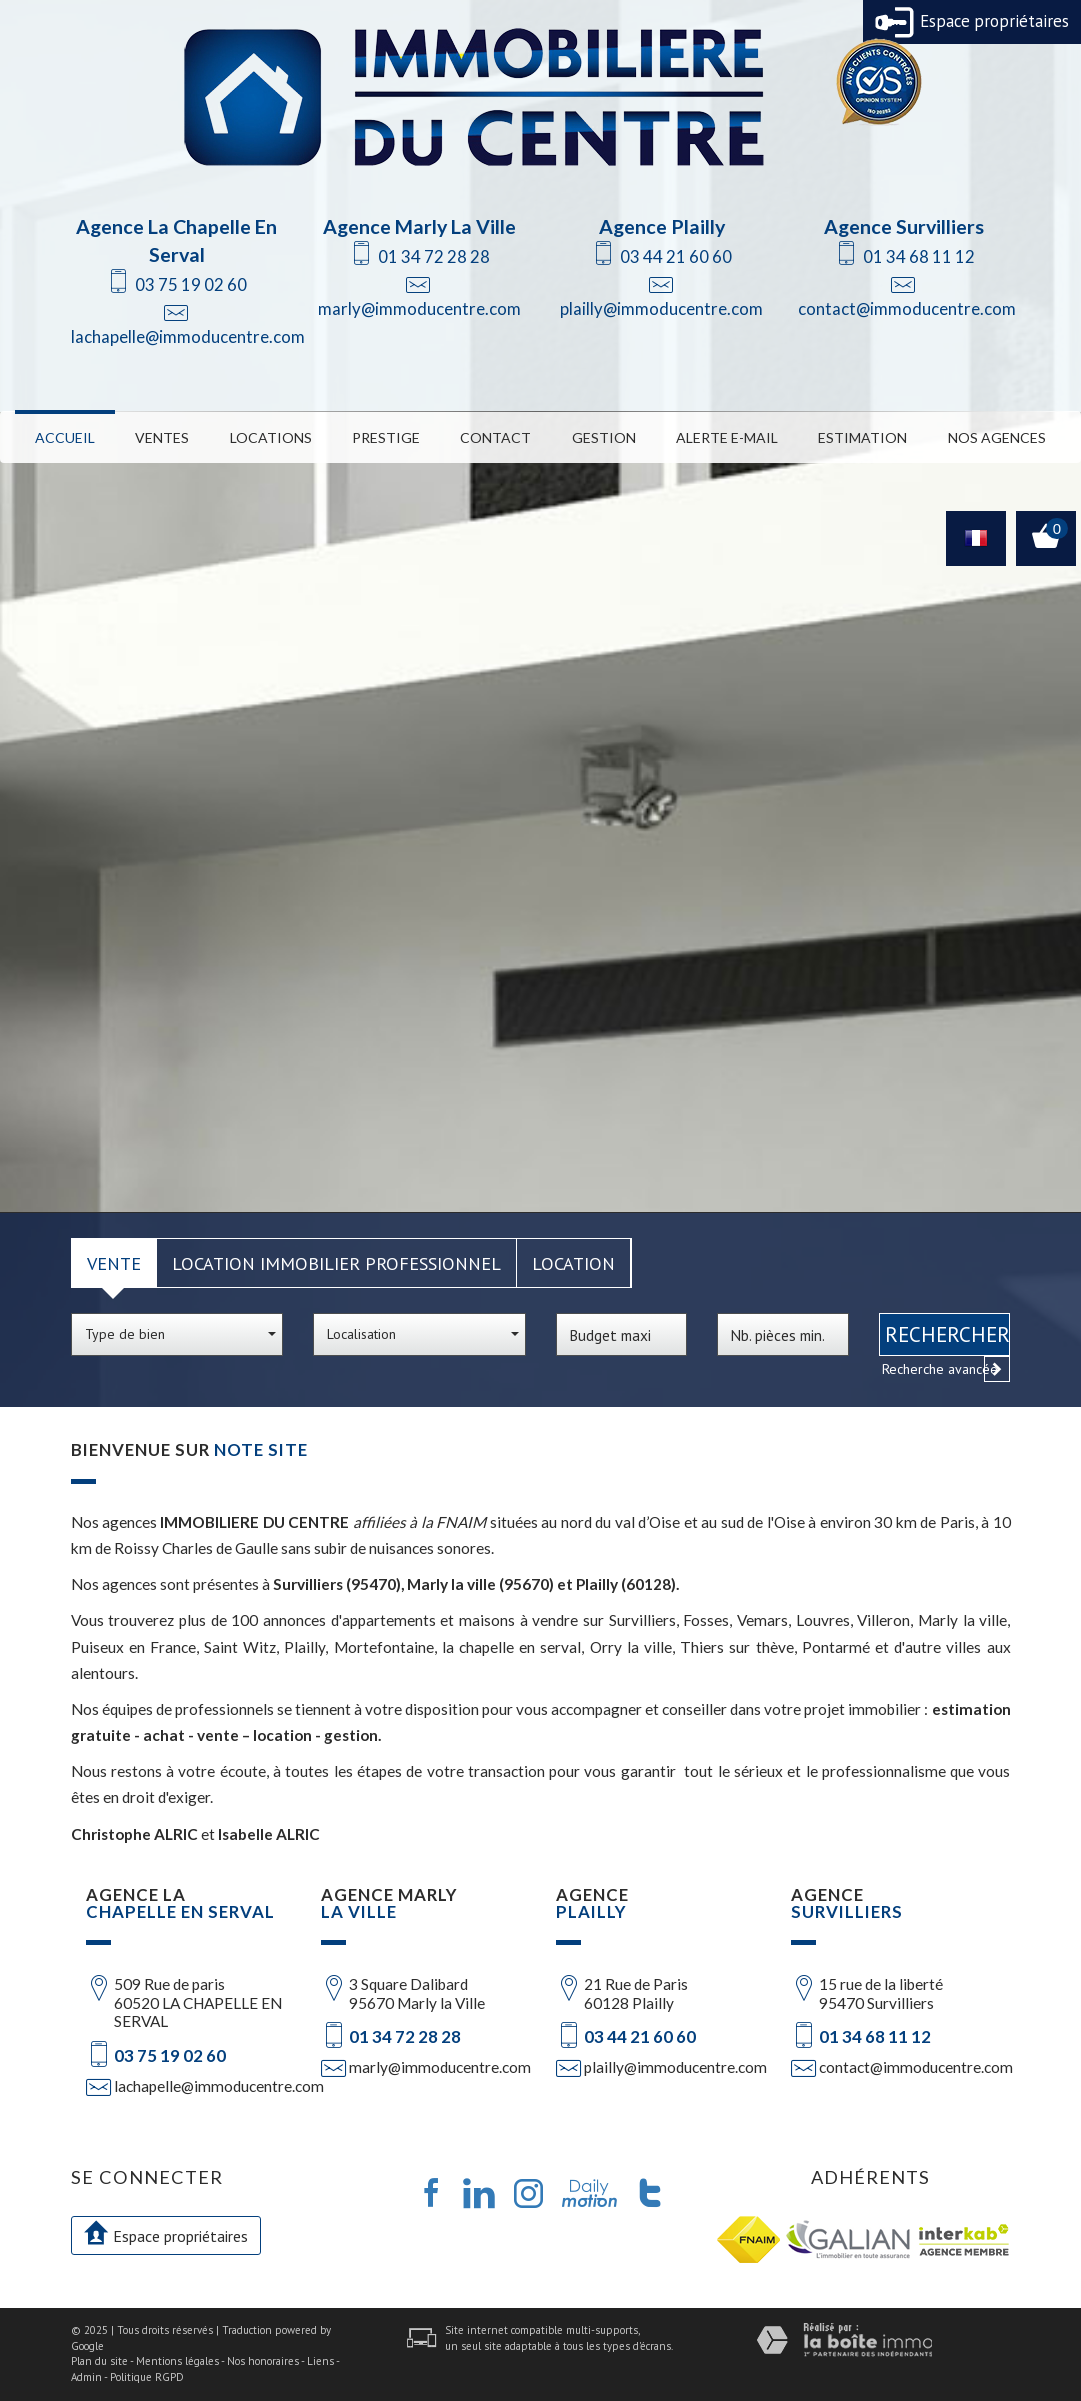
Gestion (604, 437)
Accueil (65, 437)
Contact (495, 437)
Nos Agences (997, 437)
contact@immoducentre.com (907, 308)
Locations (271, 437)
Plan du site (99, 2361)
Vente (114, 1263)
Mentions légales (177, 2361)
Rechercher (947, 1334)
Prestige (386, 437)
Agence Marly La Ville (419, 226)
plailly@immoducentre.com (661, 308)
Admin (86, 2377)
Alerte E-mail (727, 437)
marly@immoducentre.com (419, 308)
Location (573, 1263)
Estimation (862, 437)
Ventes (162, 437)
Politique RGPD (147, 2377)
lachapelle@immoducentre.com (188, 336)
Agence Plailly (662, 226)
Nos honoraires (263, 2361)
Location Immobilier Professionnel (336, 1263)
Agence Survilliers (904, 226)
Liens (320, 2361)
